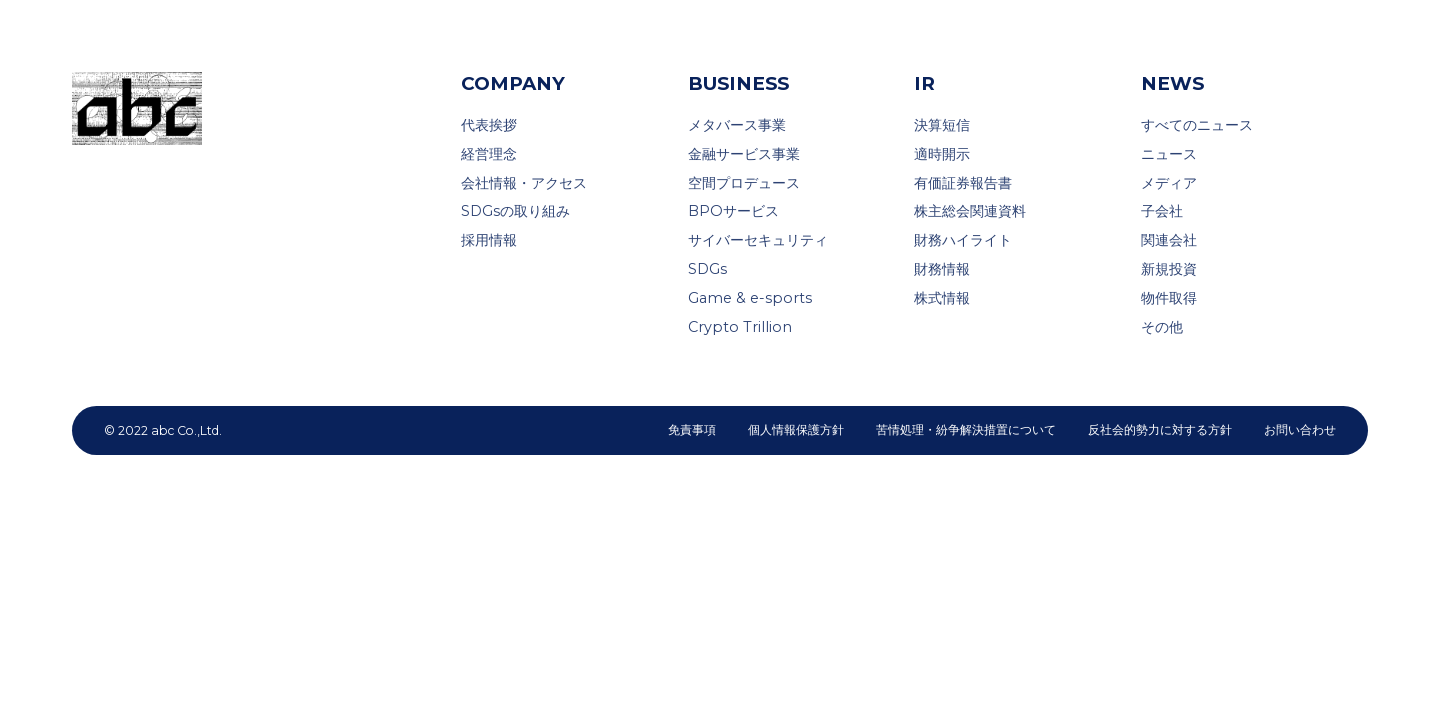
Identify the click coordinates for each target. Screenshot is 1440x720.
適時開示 (942, 154)
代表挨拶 (489, 125)
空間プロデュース (744, 183)
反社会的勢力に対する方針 (1160, 429)
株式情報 (942, 298)
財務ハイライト (963, 240)
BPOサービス (733, 211)
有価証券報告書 (963, 183)
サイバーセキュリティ (758, 240)
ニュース (1169, 154)
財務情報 (942, 269)
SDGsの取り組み (515, 211)
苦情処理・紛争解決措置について (966, 429)
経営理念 (489, 154)
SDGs (707, 269)
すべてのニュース (1197, 125)
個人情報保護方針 (796, 429)
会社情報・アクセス (524, 183)
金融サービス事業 (744, 154)
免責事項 (692, 429)
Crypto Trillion (740, 327)
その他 (1162, 327)
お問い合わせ (1300, 429)
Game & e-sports (750, 298)
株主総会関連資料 (970, 211)
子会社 (1162, 211)
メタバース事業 (737, 125)
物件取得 (1169, 298)
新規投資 (1169, 269)
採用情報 (489, 240)
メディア (1169, 183)
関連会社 (1169, 240)
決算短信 (942, 125)
